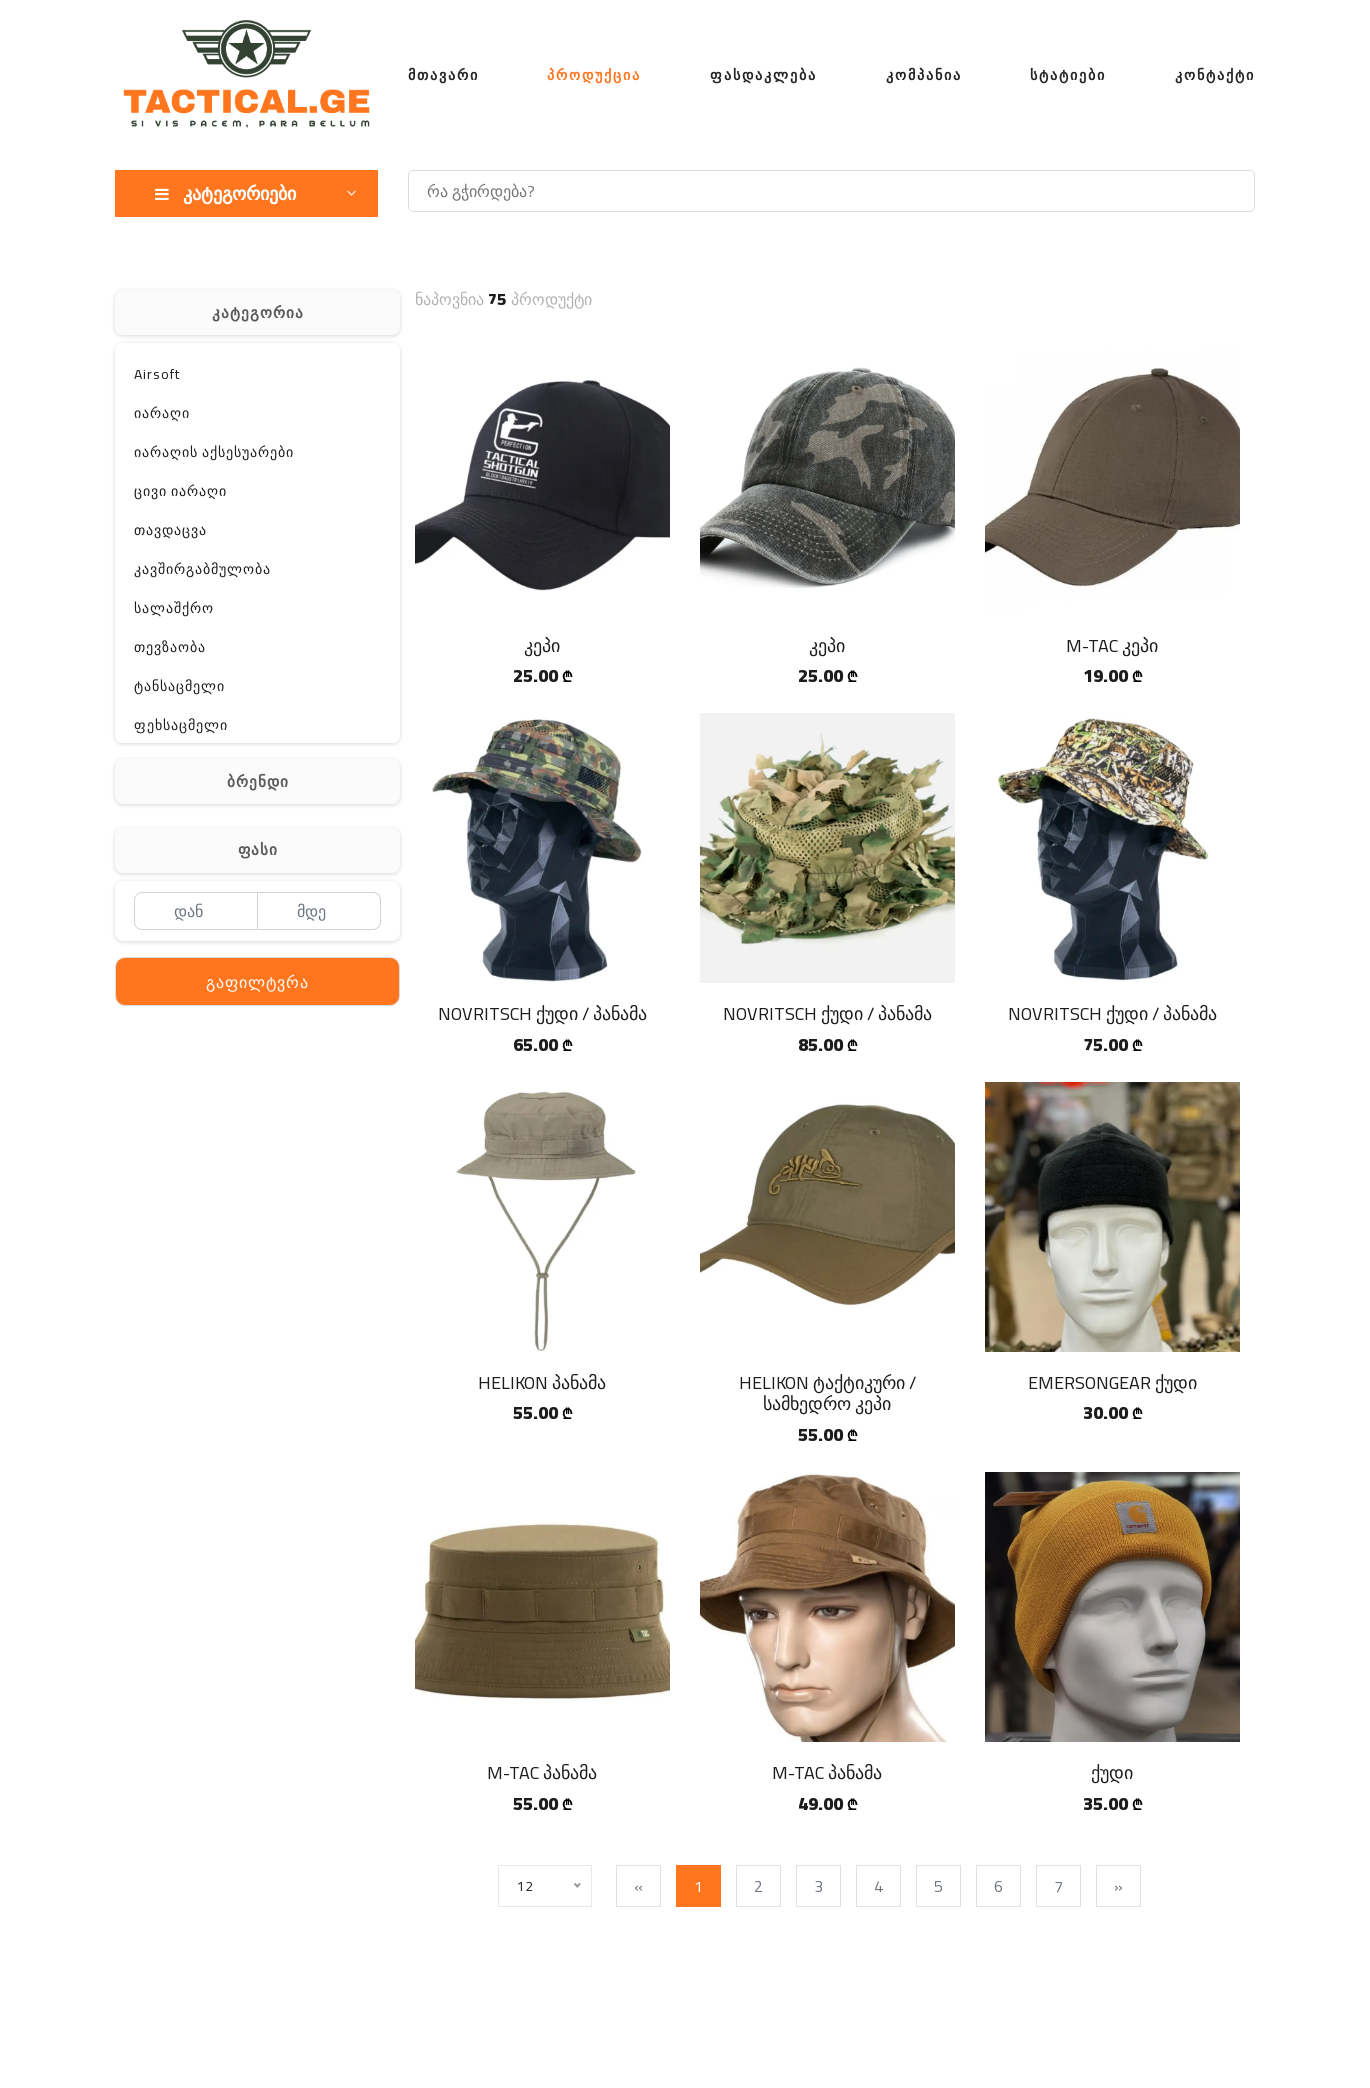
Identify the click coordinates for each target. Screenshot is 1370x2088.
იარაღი (162, 413)
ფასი (258, 849)
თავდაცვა (170, 530)
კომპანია (924, 75)
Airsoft (157, 374)
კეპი (542, 645)
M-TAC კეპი (1112, 645)
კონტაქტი (1215, 75)
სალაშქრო (174, 608)
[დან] (195, 911)
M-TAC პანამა (542, 1772)
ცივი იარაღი (180, 491)
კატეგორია (258, 312)
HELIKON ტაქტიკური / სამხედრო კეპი (827, 1393)
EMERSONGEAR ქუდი (1112, 1382)
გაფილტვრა (257, 982)
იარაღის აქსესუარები (214, 452)
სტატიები (1068, 75)
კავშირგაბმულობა (202, 569)
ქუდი (1112, 1772)
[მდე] (319, 911)
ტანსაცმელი (179, 686)
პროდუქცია (594, 75)
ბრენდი (258, 781)
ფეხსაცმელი (181, 725)
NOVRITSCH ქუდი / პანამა (542, 1013)
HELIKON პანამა (542, 1382)
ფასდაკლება (763, 75)
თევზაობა (170, 647)
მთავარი (443, 75)
